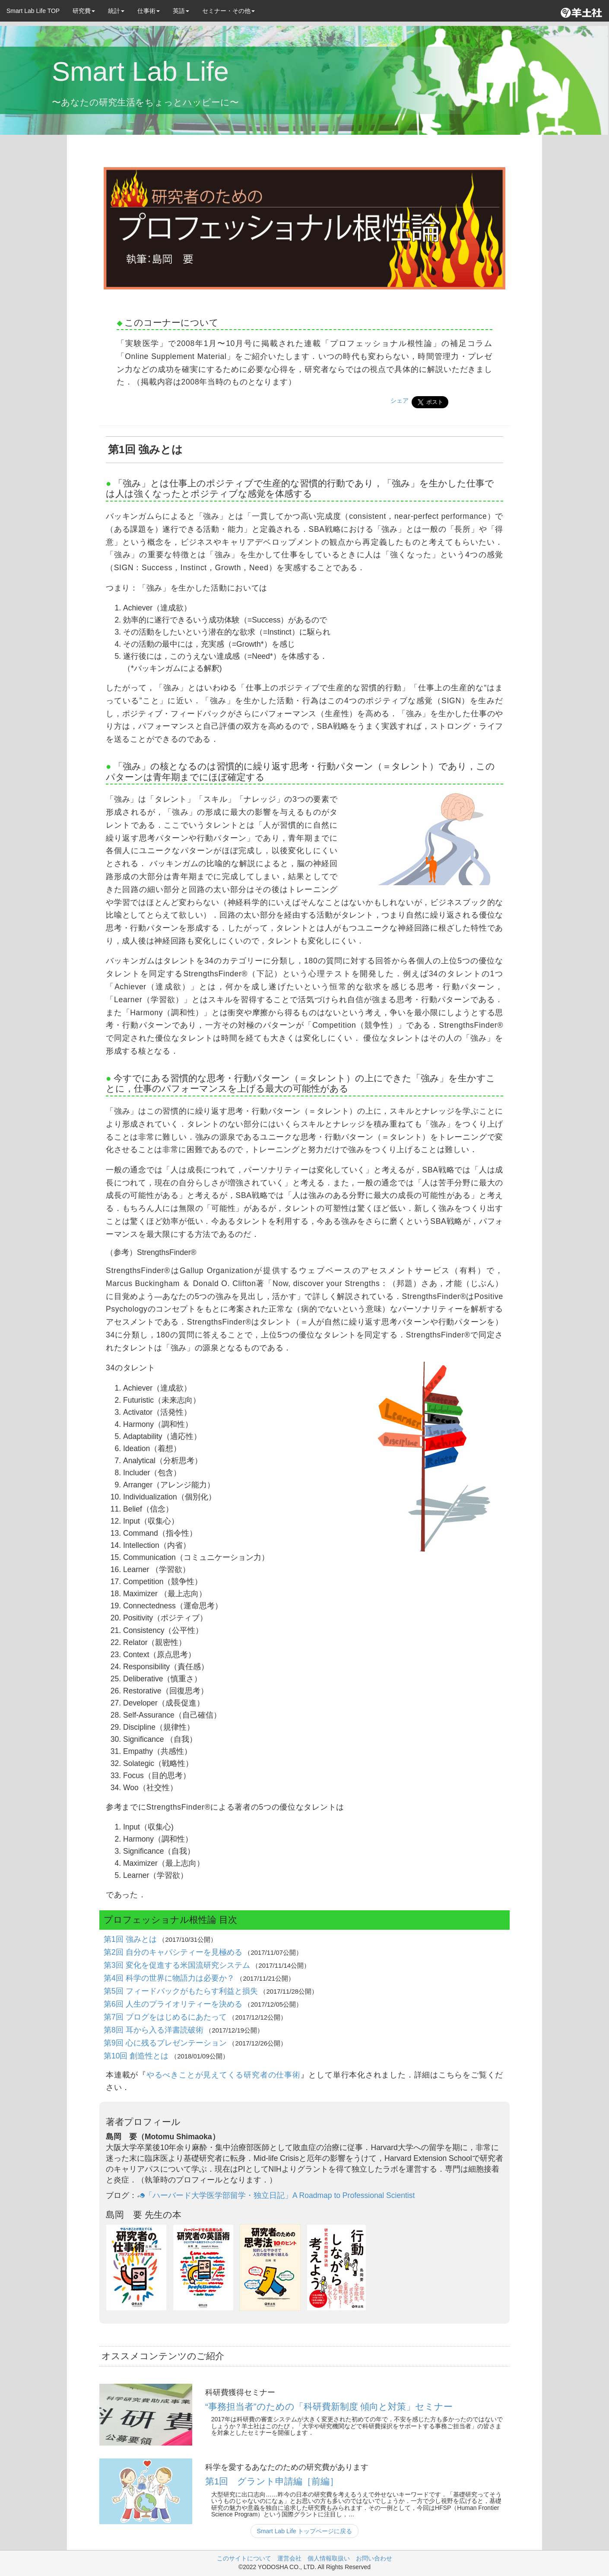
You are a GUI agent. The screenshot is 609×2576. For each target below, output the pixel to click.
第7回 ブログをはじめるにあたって (166, 2017)
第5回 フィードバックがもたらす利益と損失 (182, 1991)
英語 (181, 10)
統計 (116, 10)
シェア (399, 400)
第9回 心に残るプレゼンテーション (166, 2043)
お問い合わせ (374, 2558)
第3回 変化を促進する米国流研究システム (178, 1965)
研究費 (84, 10)
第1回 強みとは (131, 1939)
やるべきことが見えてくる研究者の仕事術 (223, 2075)
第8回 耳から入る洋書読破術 (154, 2030)
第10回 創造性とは (137, 2056)
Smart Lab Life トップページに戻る (304, 2531)
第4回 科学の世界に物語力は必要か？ (170, 1978)
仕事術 (148, 10)
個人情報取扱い (329, 2558)
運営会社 (289, 2558)
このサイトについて (244, 2558)
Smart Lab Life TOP (33, 10)
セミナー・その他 (228, 10)
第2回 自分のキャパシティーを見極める (174, 1952)
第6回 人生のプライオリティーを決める (174, 2004)
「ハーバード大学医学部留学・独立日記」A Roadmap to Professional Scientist (276, 2195)
